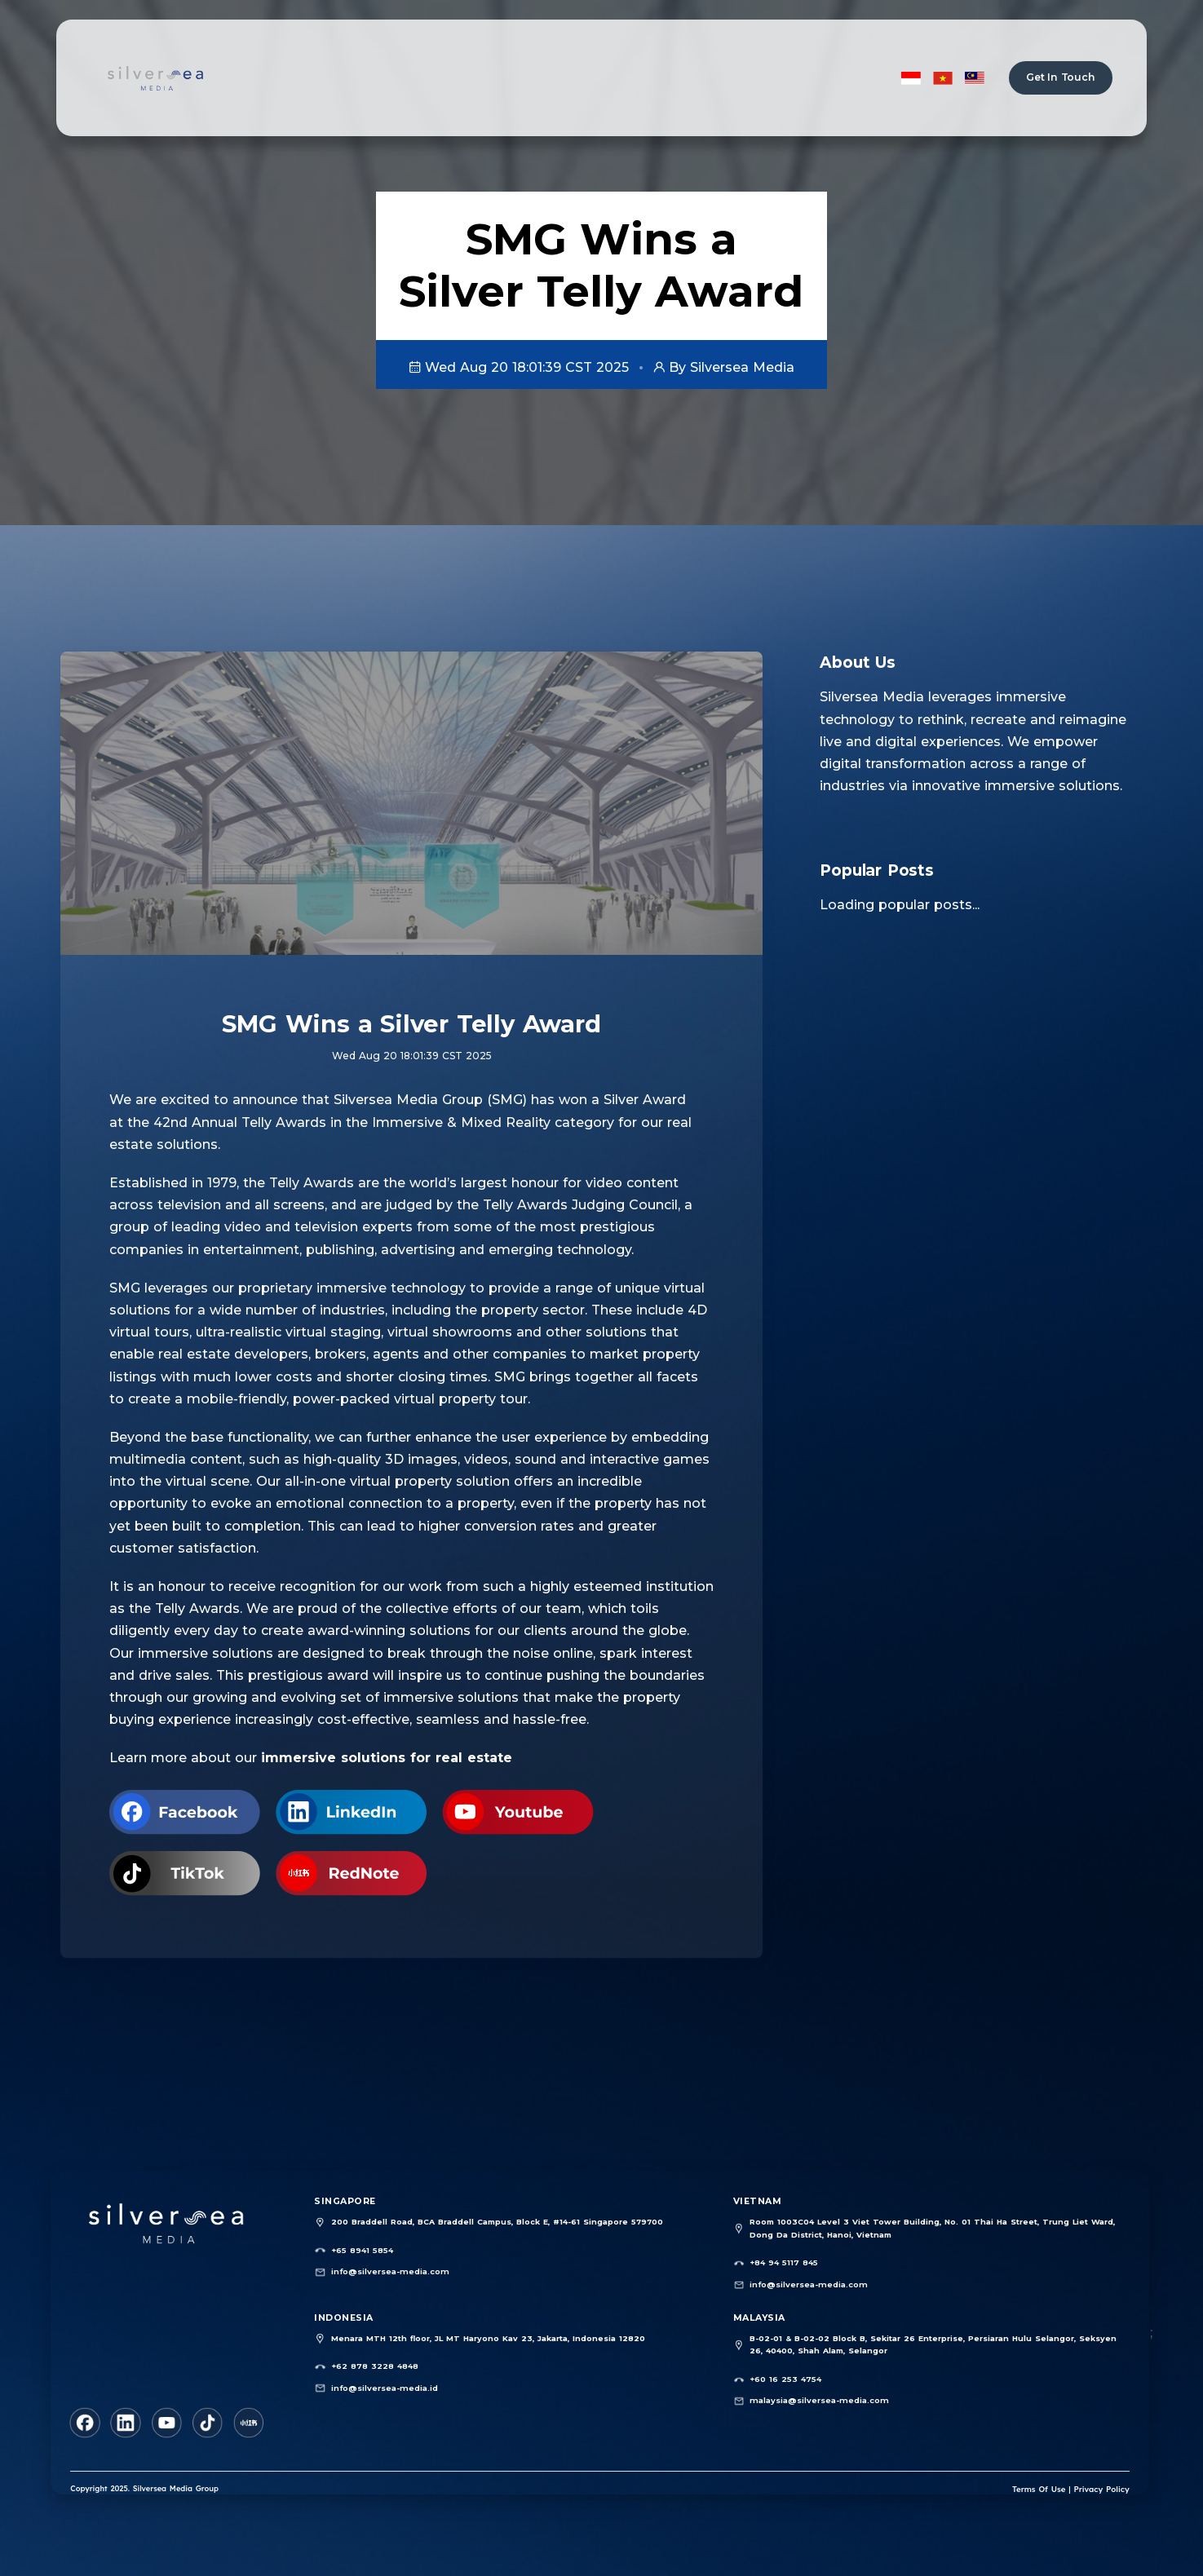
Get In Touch (1060, 77)
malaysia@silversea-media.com (817, 2398)
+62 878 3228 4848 (374, 2365)
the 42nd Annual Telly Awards (224, 1122)
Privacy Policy (1102, 2488)
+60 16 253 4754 (785, 2377)
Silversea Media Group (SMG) (430, 1099)
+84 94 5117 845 (783, 2262)
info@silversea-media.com (388, 2270)
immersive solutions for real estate (386, 1757)
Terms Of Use (1042, 2488)
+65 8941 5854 (362, 2250)
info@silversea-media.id (383, 2385)
